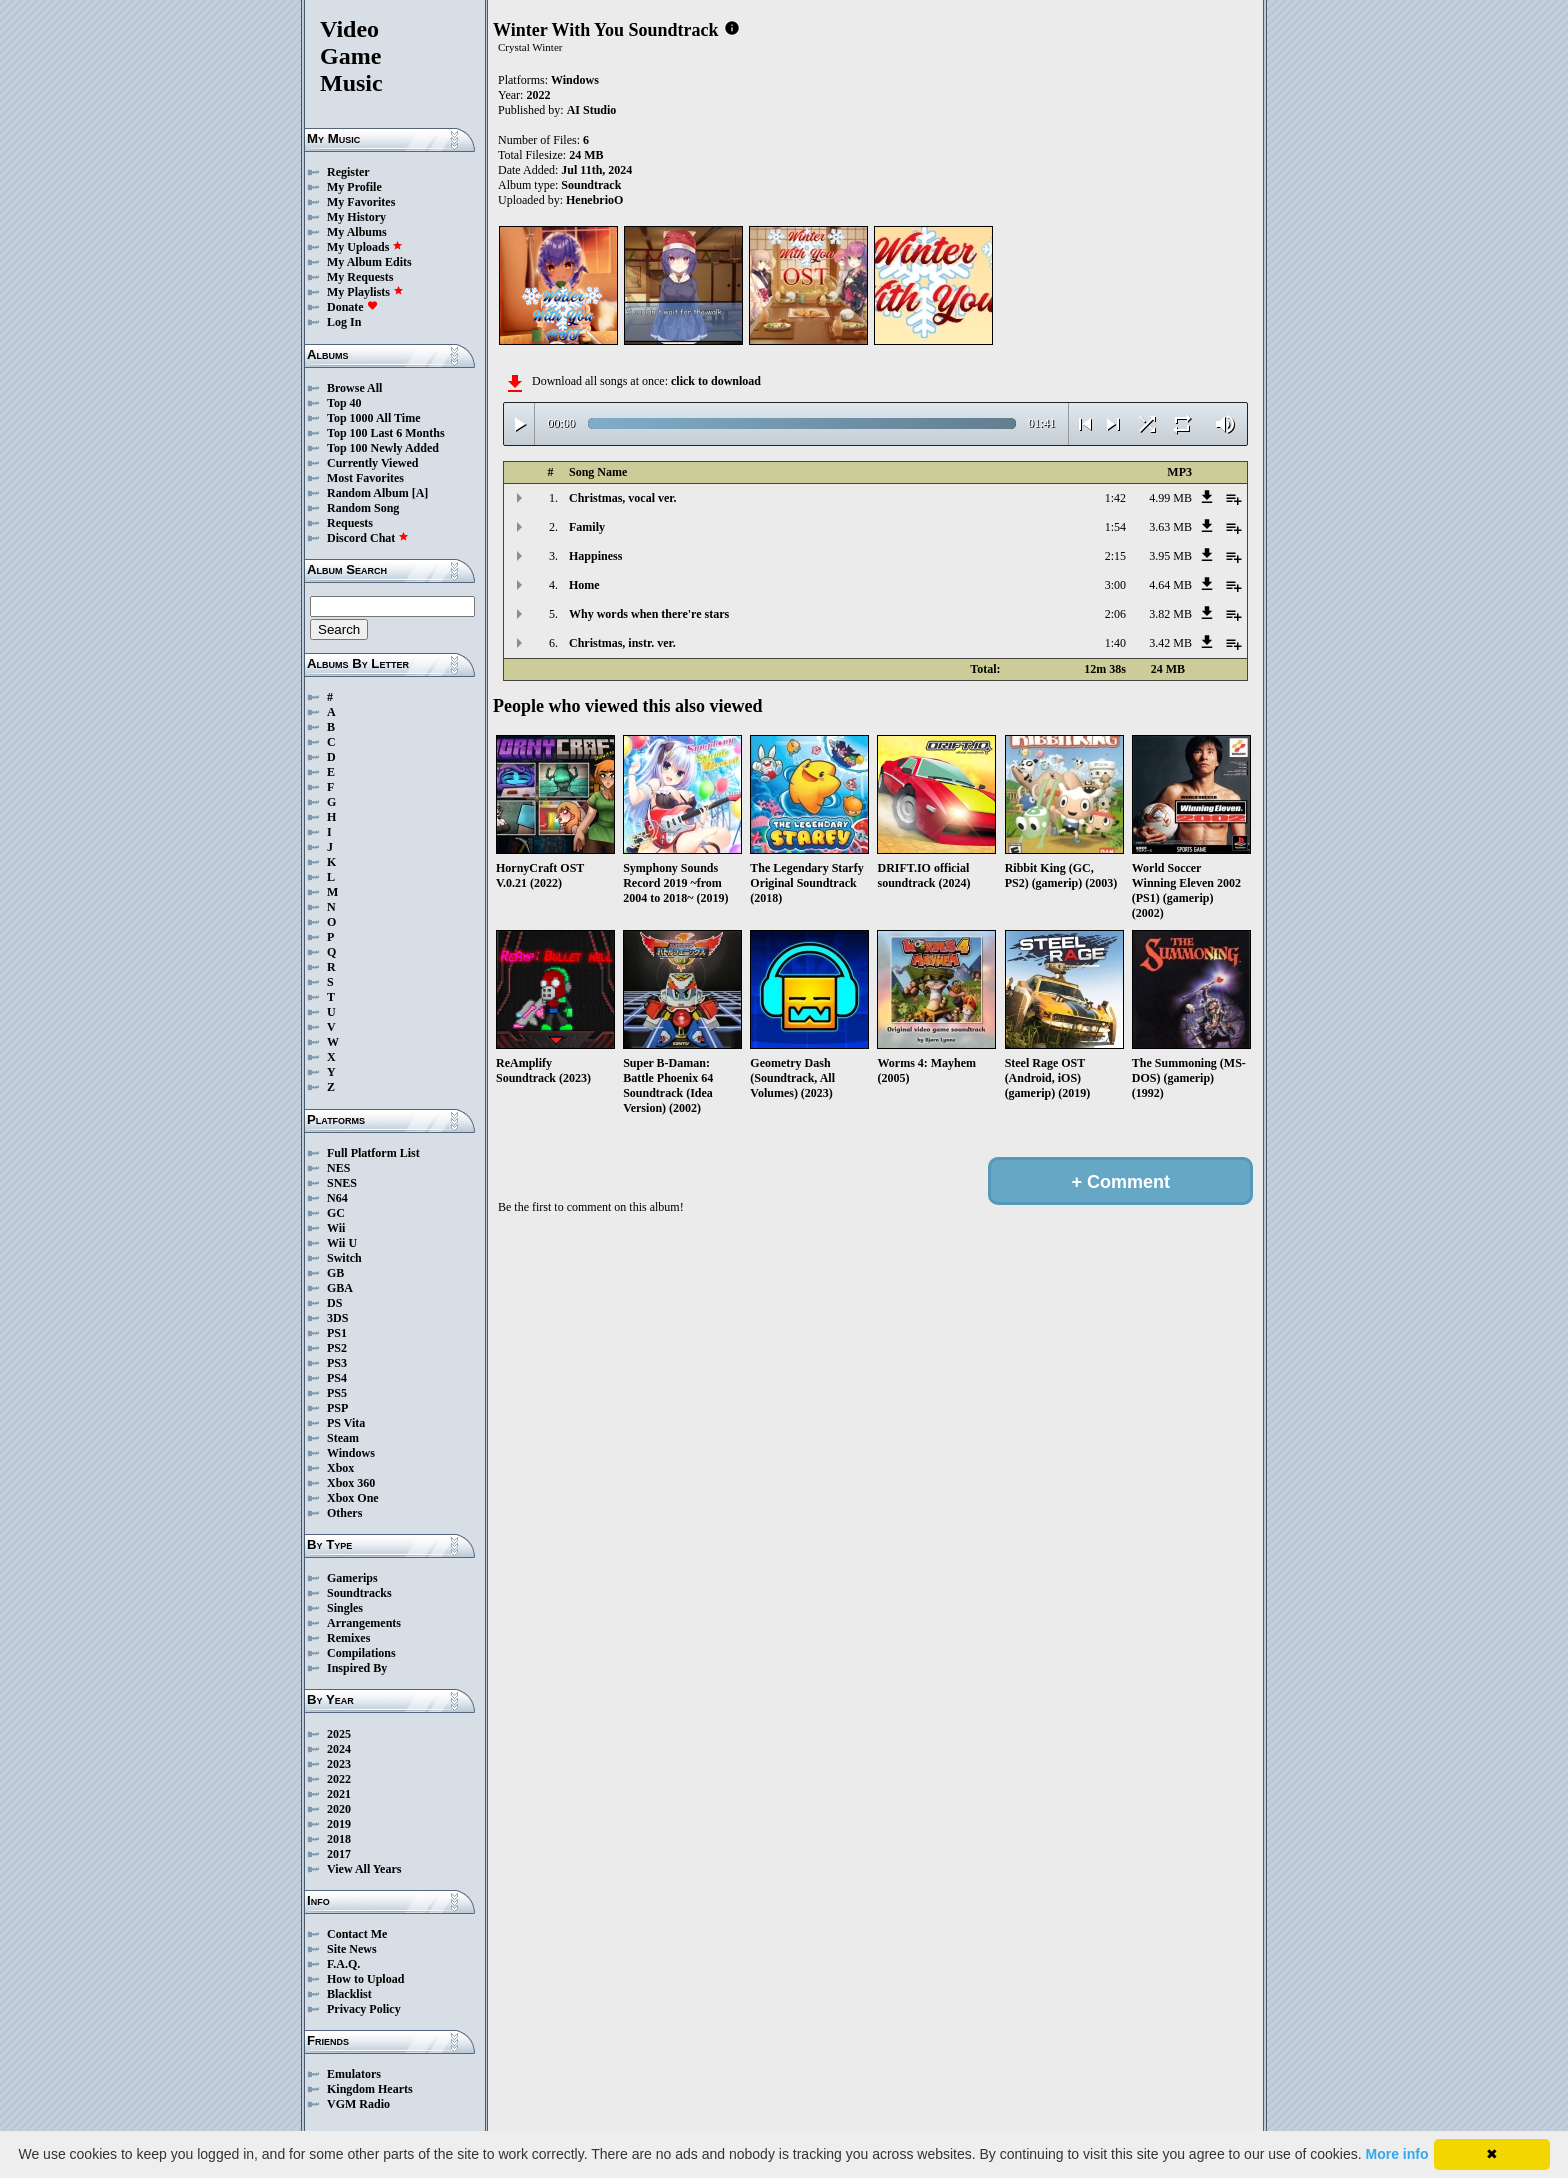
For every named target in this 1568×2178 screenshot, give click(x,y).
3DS (337, 1318)
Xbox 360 (351, 1483)
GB (335, 1273)
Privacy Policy (364, 2009)
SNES (342, 1183)
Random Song (363, 508)
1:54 (1115, 527)
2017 (339, 1854)
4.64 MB (1170, 585)
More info (1397, 2154)
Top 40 (344, 403)
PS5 (337, 1393)
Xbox (340, 1468)
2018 (339, 1839)
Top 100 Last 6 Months (386, 433)
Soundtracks (359, 1593)
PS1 (337, 1333)
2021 (339, 1794)
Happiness (595, 556)
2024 (339, 1749)
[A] (420, 493)
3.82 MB (1170, 614)
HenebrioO (594, 200)
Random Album (368, 493)
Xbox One (353, 1498)
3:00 (1115, 585)
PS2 (337, 1348)
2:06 (1115, 614)
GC (336, 1213)
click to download (716, 381)
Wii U (342, 1243)
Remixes (348, 1638)
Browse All (354, 388)
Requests (350, 523)
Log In (344, 322)
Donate (352, 307)
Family (587, 527)
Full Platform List (373, 1153)
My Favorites (361, 202)
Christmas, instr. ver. (622, 643)
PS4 (337, 1378)
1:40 (1115, 643)
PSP (337, 1408)
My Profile (354, 187)
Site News (352, 1949)
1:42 (1115, 498)
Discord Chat (368, 538)
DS (334, 1303)
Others (344, 1513)
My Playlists (365, 292)
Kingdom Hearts (370, 2089)
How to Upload (365, 1979)
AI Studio (592, 110)
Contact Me (357, 1934)
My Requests (360, 277)
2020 (339, 1809)
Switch (344, 1258)
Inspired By (357, 1668)
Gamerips (352, 1578)
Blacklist (349, 1994)
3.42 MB (1170, 643)
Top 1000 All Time (373, 418)
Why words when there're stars (649, 614)
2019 (339, 1824)
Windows (351, 1453)
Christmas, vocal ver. (623, 498)
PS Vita (346, 1423)
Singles (345, 1608)
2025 (339, 1734)
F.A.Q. (343, 1964)
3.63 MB (1170, 527)
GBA (340, 1288)
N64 (337, 1198)
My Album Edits (369, 262)
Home (584, 585)
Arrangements (364, 1623)
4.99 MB (1170, 498)
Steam (343, 1438)
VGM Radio (358, 2104)
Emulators (354, 2074)
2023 (339, 1764)
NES (338, 1168)
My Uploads (365, 247)
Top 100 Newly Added (383, 448)
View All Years (364, 1869)
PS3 (337, 1363)
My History (356, 217)
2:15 (1115, 556)
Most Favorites (365, 478)
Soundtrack (591, 185)
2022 (339, 1779)
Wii (336, 1228)
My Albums (357, 232)
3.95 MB (1170, 556)
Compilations (361, 1653)
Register (348, 172)
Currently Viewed (372, 463)
